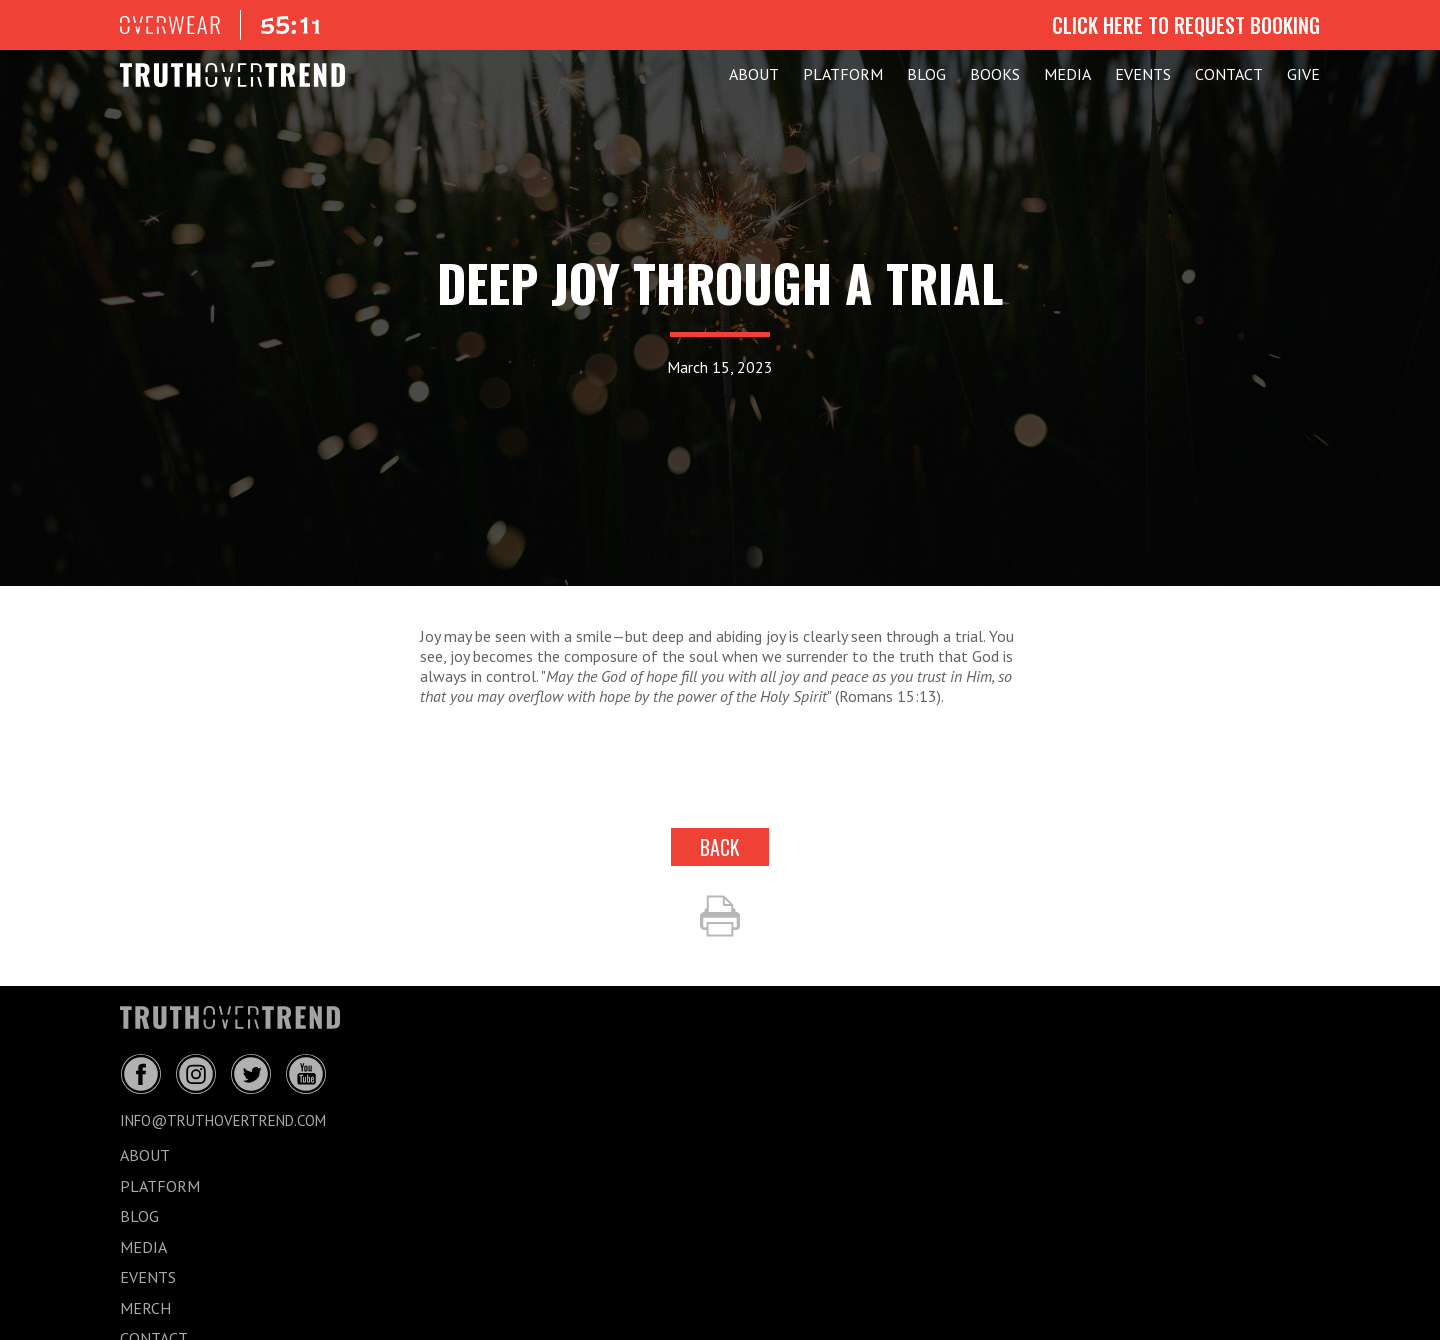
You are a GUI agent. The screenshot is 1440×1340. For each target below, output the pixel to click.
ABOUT (754, 74)
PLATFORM (843, 74)
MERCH (145, 1308)
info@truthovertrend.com (223, 1120)
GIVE (1303, 74)
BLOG (926, 74)
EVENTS (1143, 74)
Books (995, 74)
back (720, 847)
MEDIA (1067, 74)
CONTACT (1229, 74)
